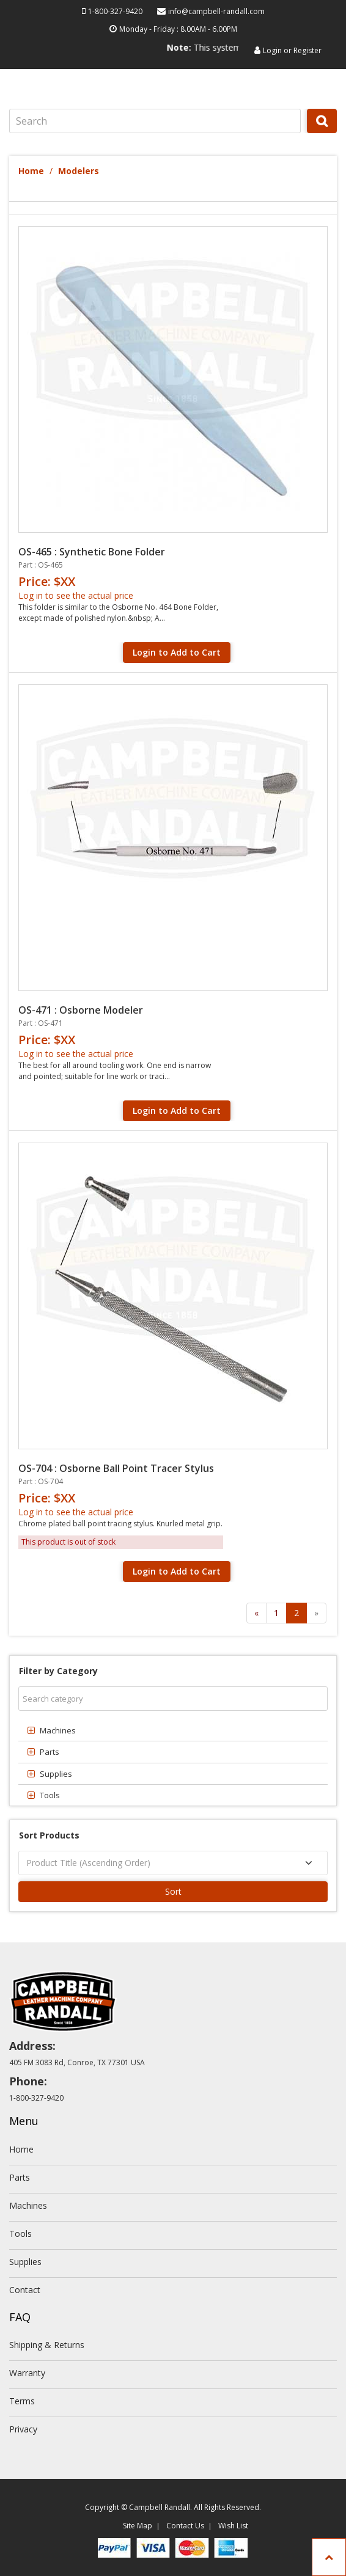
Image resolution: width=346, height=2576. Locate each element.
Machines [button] (58, 1730)
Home (31, 171)
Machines (28, 2205)
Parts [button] (49, 1751)
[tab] (173, 1730)
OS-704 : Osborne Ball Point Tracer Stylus (116, 1468)
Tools (20, 2233)
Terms (22, 2401)
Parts (19, 2177)
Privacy (23, 2429)
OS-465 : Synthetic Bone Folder (91, 551)
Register (307, 50)
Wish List (233, 2525)
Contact (24, 2290)
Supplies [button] (56, 1773)
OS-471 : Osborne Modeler (80, 1010)
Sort (173, 1891)
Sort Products (49, 1835)
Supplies (25, 2261)
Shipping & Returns (46, 2345)
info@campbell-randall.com (216, 11)
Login (272, 50)
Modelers (78, 171)
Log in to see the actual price (75, 595)
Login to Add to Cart (177, 652)
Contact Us (185, 2525)
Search (322, 132)
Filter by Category (58, 1671)
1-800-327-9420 (115, 11)
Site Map (137, 2525)
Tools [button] (50, 1795)
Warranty (27, 2373)
